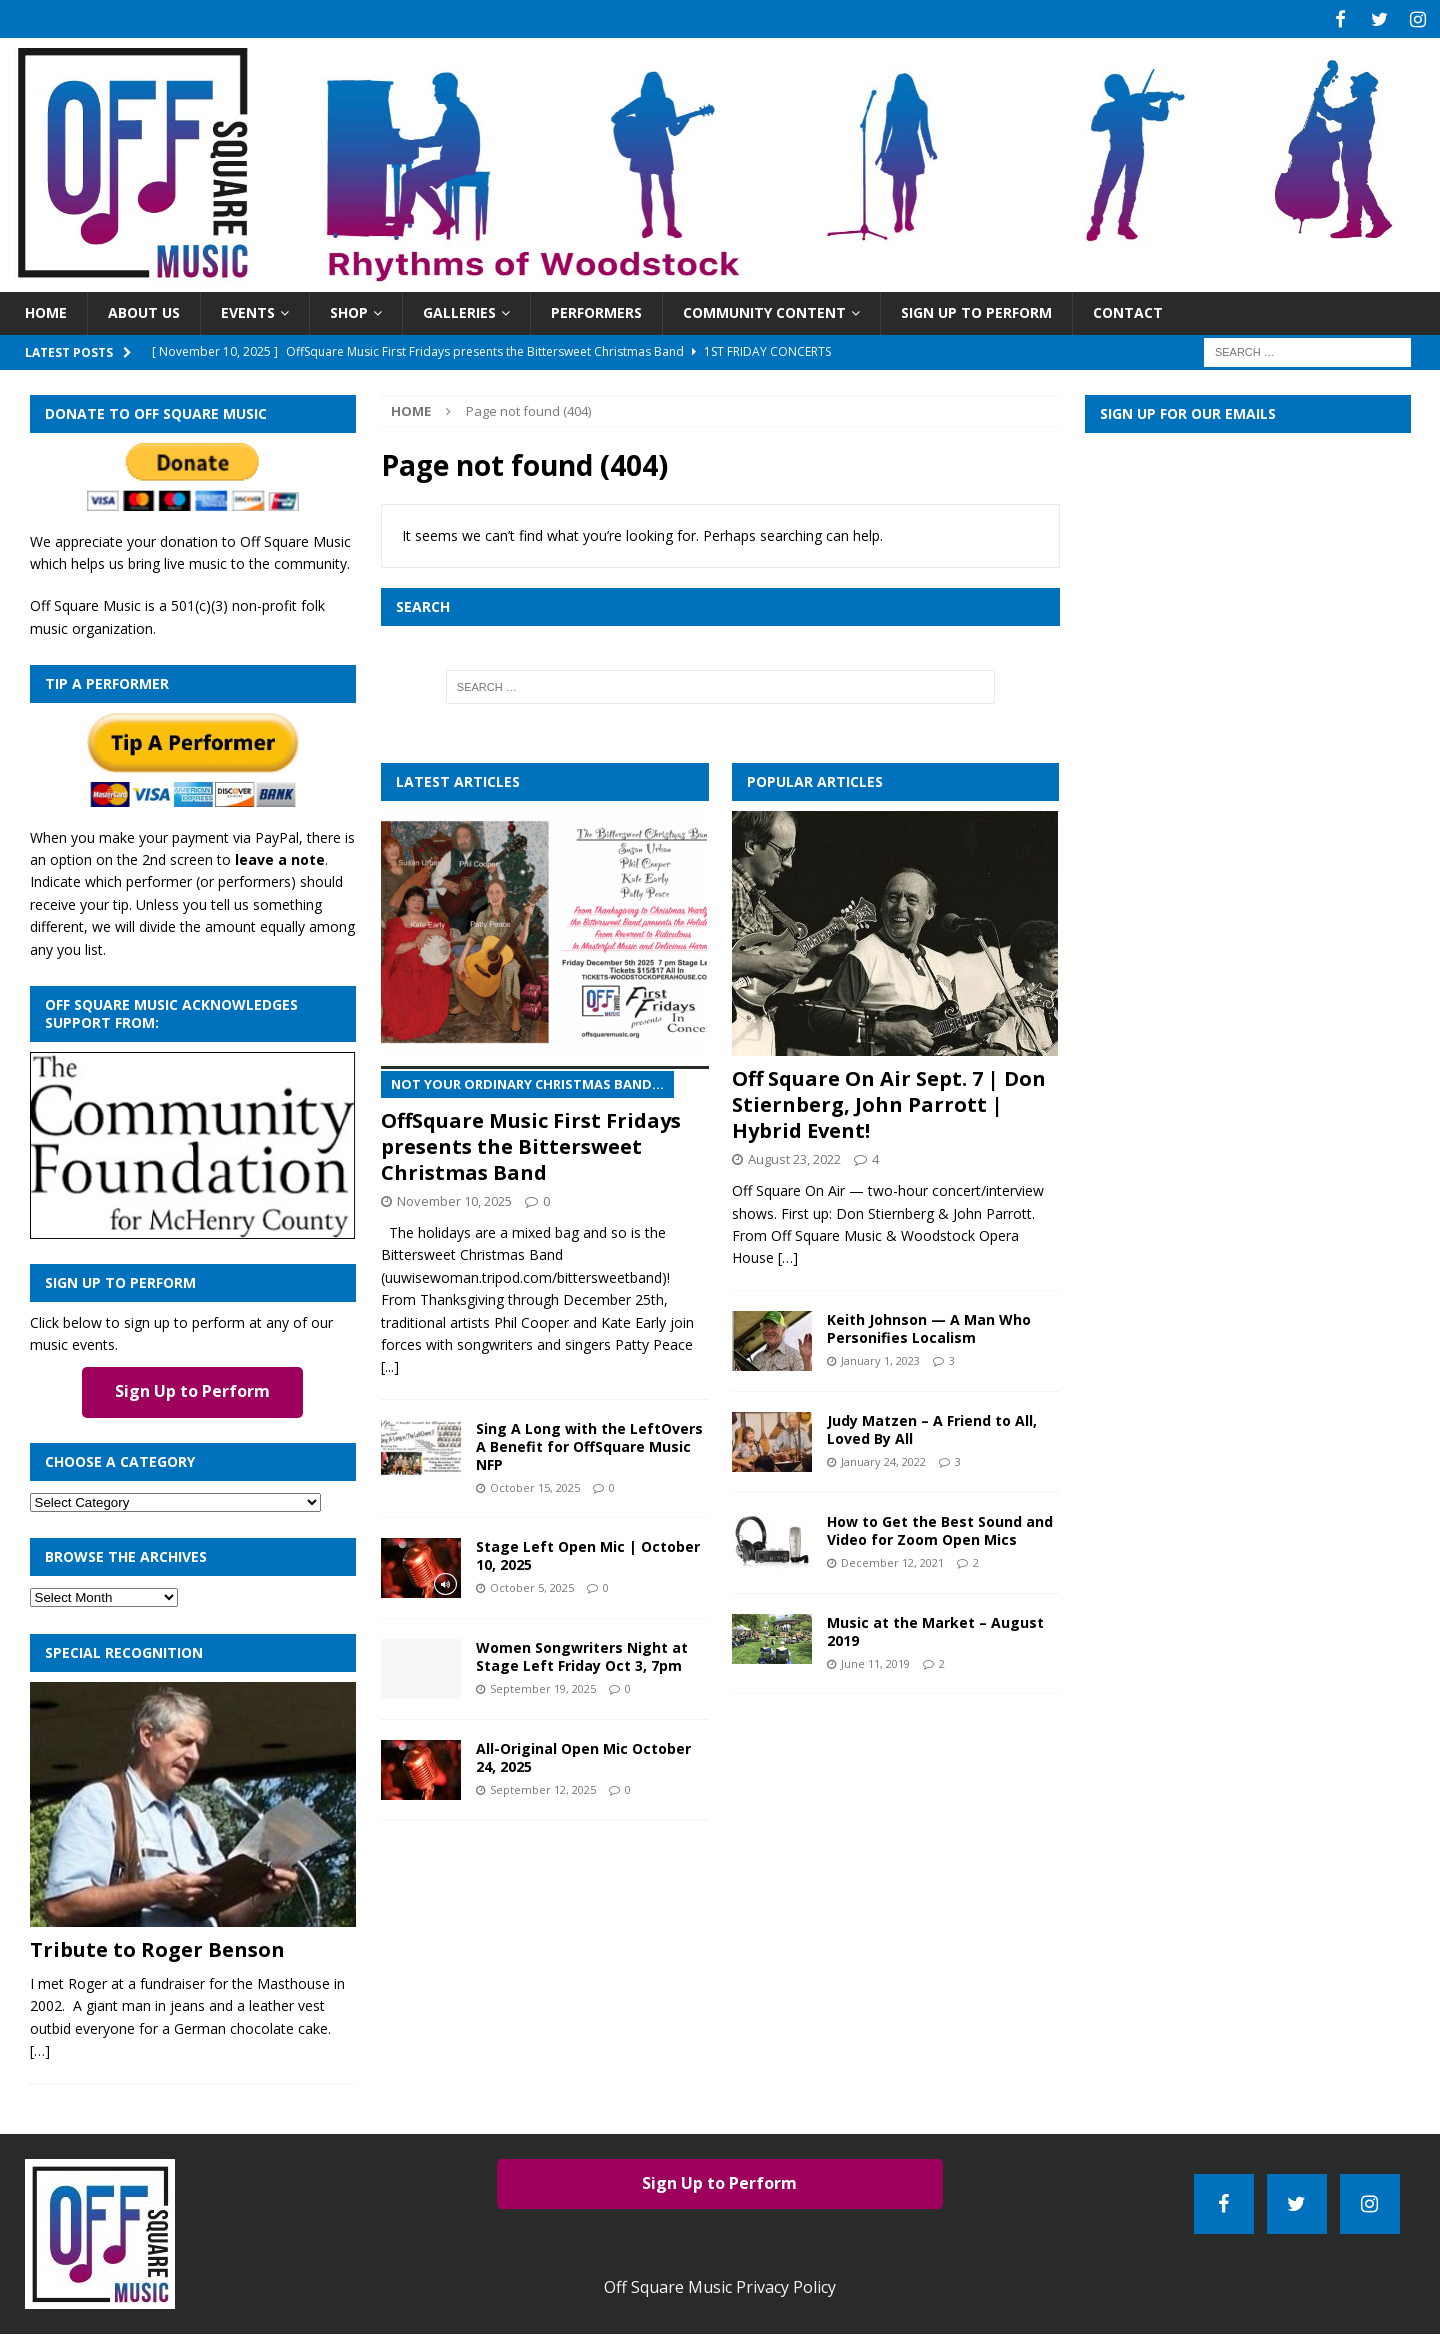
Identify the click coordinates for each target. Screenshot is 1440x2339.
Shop (349, 309)
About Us (144, 309)
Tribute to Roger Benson (157, 1946)
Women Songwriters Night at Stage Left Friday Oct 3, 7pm (582, 1653)
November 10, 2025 (454, 1198)
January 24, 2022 (883, 1458)
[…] (40, 2047)
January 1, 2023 (880, 1357)
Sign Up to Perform (976, 309)
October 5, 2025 (532, 1584)
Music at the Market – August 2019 (935, 1627)
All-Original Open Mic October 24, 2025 (583, 1754)
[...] (390, 1363)
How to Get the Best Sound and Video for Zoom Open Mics (940, 1526)
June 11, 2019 (875, 1660)
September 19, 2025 (543, 1685)
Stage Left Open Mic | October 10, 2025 (588, 1552)
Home (46, 309)
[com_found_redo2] (193, 1223)
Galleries (459, 309)
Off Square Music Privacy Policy (720, 2284)
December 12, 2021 (892, 1559)
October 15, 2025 (535, 1484)
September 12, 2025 (543, 1786)
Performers (596, 309)
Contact (1128, 309)
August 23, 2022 (794, 1156)
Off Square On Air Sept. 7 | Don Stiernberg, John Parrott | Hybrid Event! (889, 1101)
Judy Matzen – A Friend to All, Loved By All (932, 1425)
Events (248, 309)
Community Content (764, 309)
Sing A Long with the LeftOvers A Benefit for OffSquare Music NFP (589, 1443)
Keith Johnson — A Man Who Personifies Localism (929, 1324)
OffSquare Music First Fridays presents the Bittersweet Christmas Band (544, 1123)
